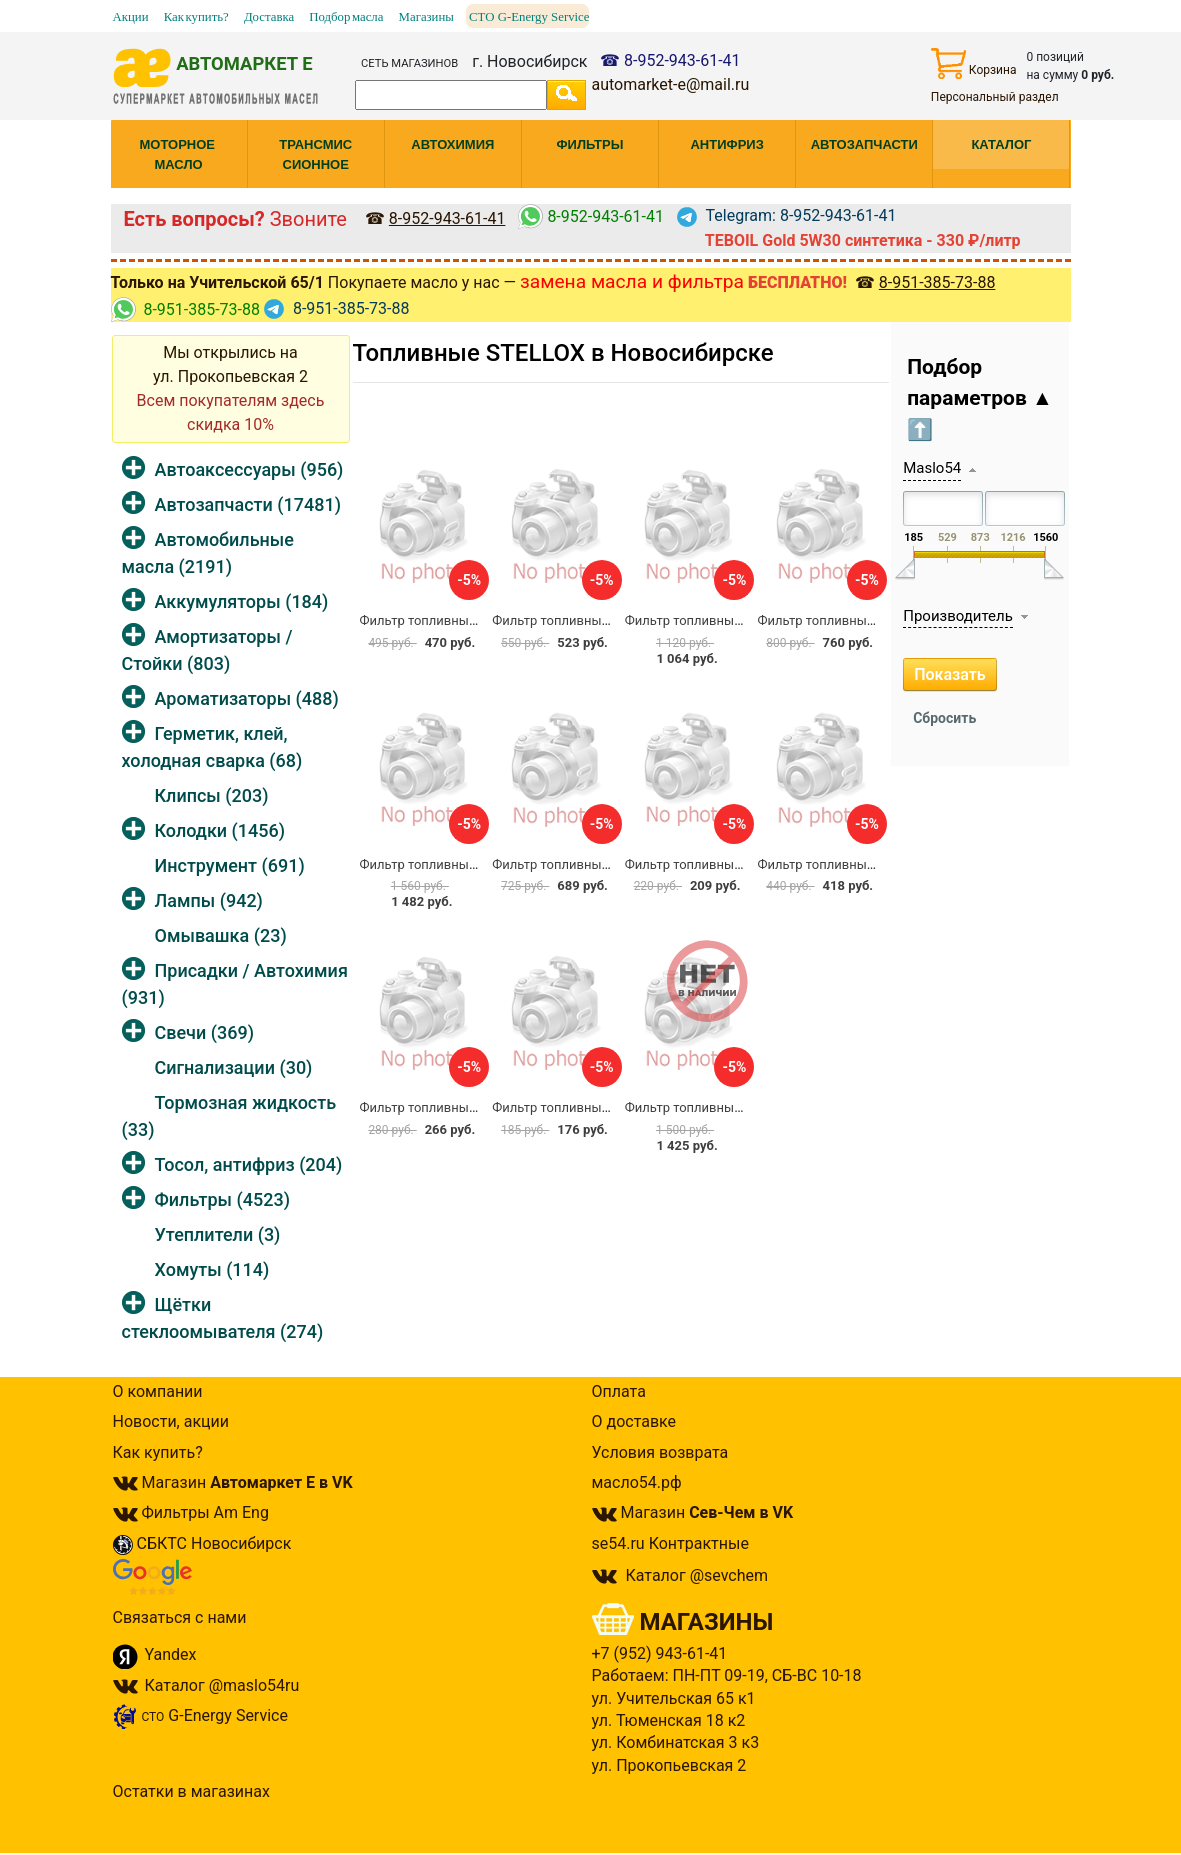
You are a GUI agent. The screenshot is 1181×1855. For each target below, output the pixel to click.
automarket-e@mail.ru (670, 84)
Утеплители (218, 1234)
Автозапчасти (248, 504)
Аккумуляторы (242, 601)
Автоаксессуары (249, 469)
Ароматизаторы (247, 698)
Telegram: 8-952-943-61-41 (787, 215)
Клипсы (212, 795)
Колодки (220, 830)
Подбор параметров (980, 398)
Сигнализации (234, 1067)
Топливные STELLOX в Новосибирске (563, 353)
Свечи (204, 1032)
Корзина (974, 63)
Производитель (958, 616)
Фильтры (222, 1199)
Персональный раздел (995, 97)
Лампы (209, 900)
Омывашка (221, 935)
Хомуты (212, 1269)
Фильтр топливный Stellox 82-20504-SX (610, 620)
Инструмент (230, 865)
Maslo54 (932, 468)
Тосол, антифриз (249, 1164)
